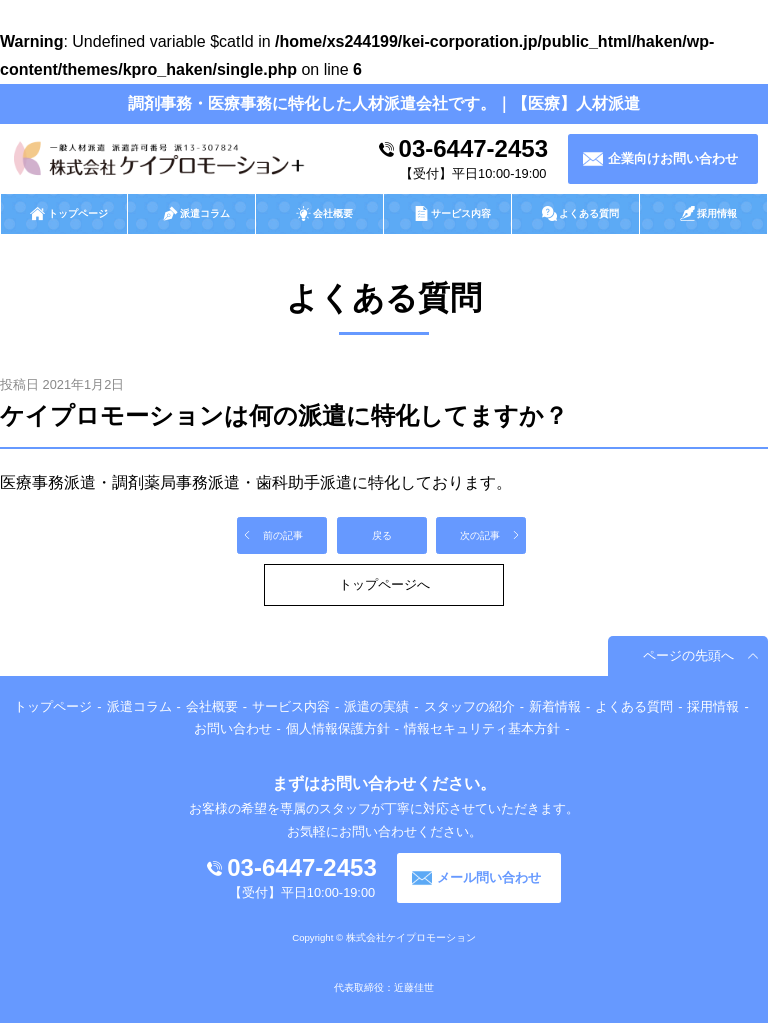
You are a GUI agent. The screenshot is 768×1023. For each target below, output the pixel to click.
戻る (382, 535)
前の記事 (283, 535)
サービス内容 (291, 706)
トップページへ (384, 584)
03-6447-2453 (473, 148)
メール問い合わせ (489, 877)
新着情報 (555, 706)
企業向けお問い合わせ (673, 158)
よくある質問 (634, 706)
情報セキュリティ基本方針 (482, 728)
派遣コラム (139, 706)
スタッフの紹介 (469, 706)
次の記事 (480, 535)
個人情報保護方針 (338, 728)
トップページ (53, 706)
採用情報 (713, 706)
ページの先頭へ (688, 655)
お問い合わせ (233, 728)
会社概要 (212, 706)
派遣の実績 (376, 706)
